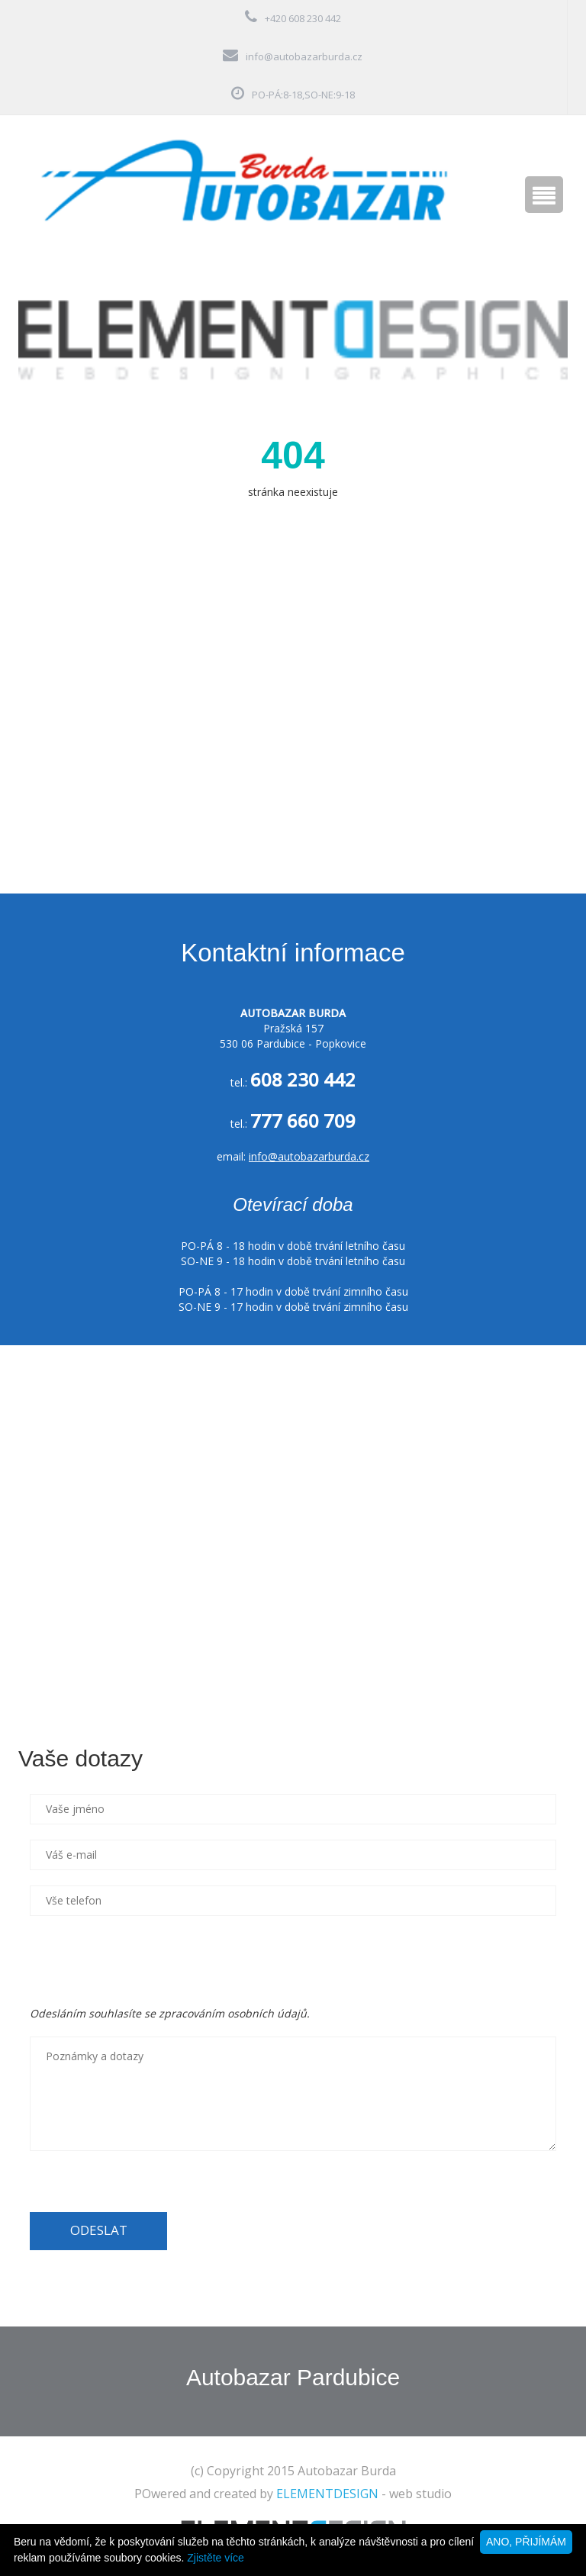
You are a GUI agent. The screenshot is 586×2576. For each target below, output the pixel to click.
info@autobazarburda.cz (304, 56)
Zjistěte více (215, 2558)
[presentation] (146, 1961)
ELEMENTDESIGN (327, 2493)
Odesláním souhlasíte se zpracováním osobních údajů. (170, 2013)
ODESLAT (98, 2230)
